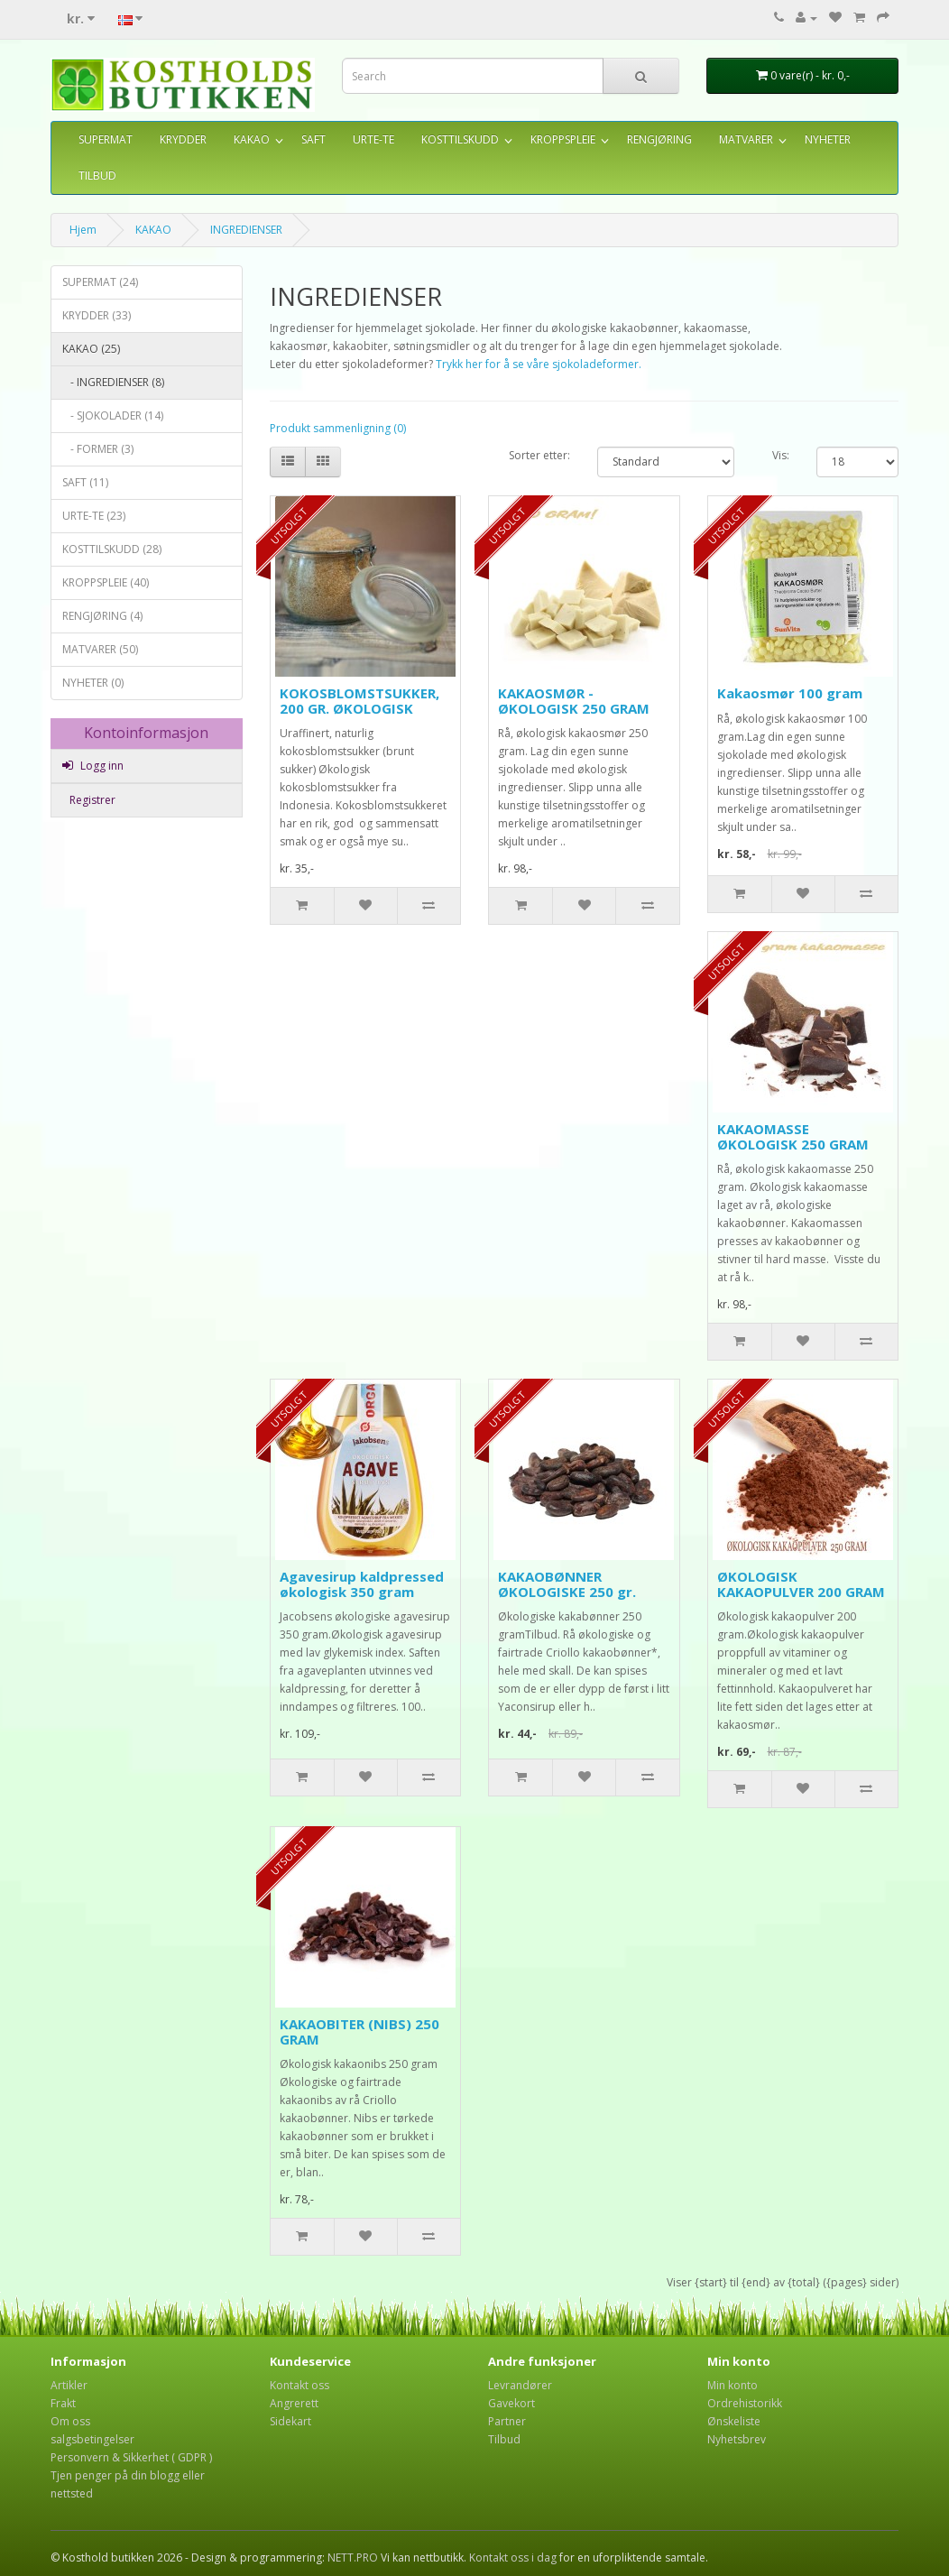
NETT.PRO (352, 2557)
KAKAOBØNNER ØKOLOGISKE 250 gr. (567, 1584)
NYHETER (828, 139)
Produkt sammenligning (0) (338, 428)
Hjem (83, 229)
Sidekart (290, 2421)
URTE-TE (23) (93, 515)
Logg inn (93, 765)
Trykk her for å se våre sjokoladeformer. (538, 364)
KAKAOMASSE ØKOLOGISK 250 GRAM (793, 1136)
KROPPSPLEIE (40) (105, 582)
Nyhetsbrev (736, 2439)
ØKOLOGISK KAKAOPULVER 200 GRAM (801, 1584)
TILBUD (97, 175)
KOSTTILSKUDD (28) (111, 549)
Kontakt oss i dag (513, 2557)
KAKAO (252, 139)
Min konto (732, 2385)
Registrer (91, 800)
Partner (507, 2421)
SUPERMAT (105, 139)
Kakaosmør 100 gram (789, 693)
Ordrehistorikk (744, 2403)
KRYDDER (183, 139)
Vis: (780, 455)
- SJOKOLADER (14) (112, 415)
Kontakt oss (299, 2385)
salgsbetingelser (92, 2439)
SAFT (313, 139)
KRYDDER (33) (96, 315)
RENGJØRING (659, 139)
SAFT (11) (85, 482)
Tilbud (504, 2439)
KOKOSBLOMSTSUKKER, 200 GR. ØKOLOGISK (359, 700)
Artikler (69, 2385)
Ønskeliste (733, 2421)
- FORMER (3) (98, 449)
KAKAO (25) (91, 348)
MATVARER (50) (100, 649)
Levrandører (520, 2385)
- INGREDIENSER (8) (113, 382)
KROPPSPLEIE (562, 139)
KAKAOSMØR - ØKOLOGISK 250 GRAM (574, 700)
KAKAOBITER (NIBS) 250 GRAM (359, 2031)
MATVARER (746, 139)
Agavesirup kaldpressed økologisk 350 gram (362, 1584)
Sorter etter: (539, 455)
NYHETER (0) (93, 682)
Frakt (63, 2403)
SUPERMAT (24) (100, 282)
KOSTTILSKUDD (460, 139)
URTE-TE (373, 139)
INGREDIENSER (246, 229)
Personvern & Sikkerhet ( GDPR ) (131, 2457)
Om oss (70, 2421)
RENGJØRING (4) (102, 615)
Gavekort (511, 2403)
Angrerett (294, 2403)
